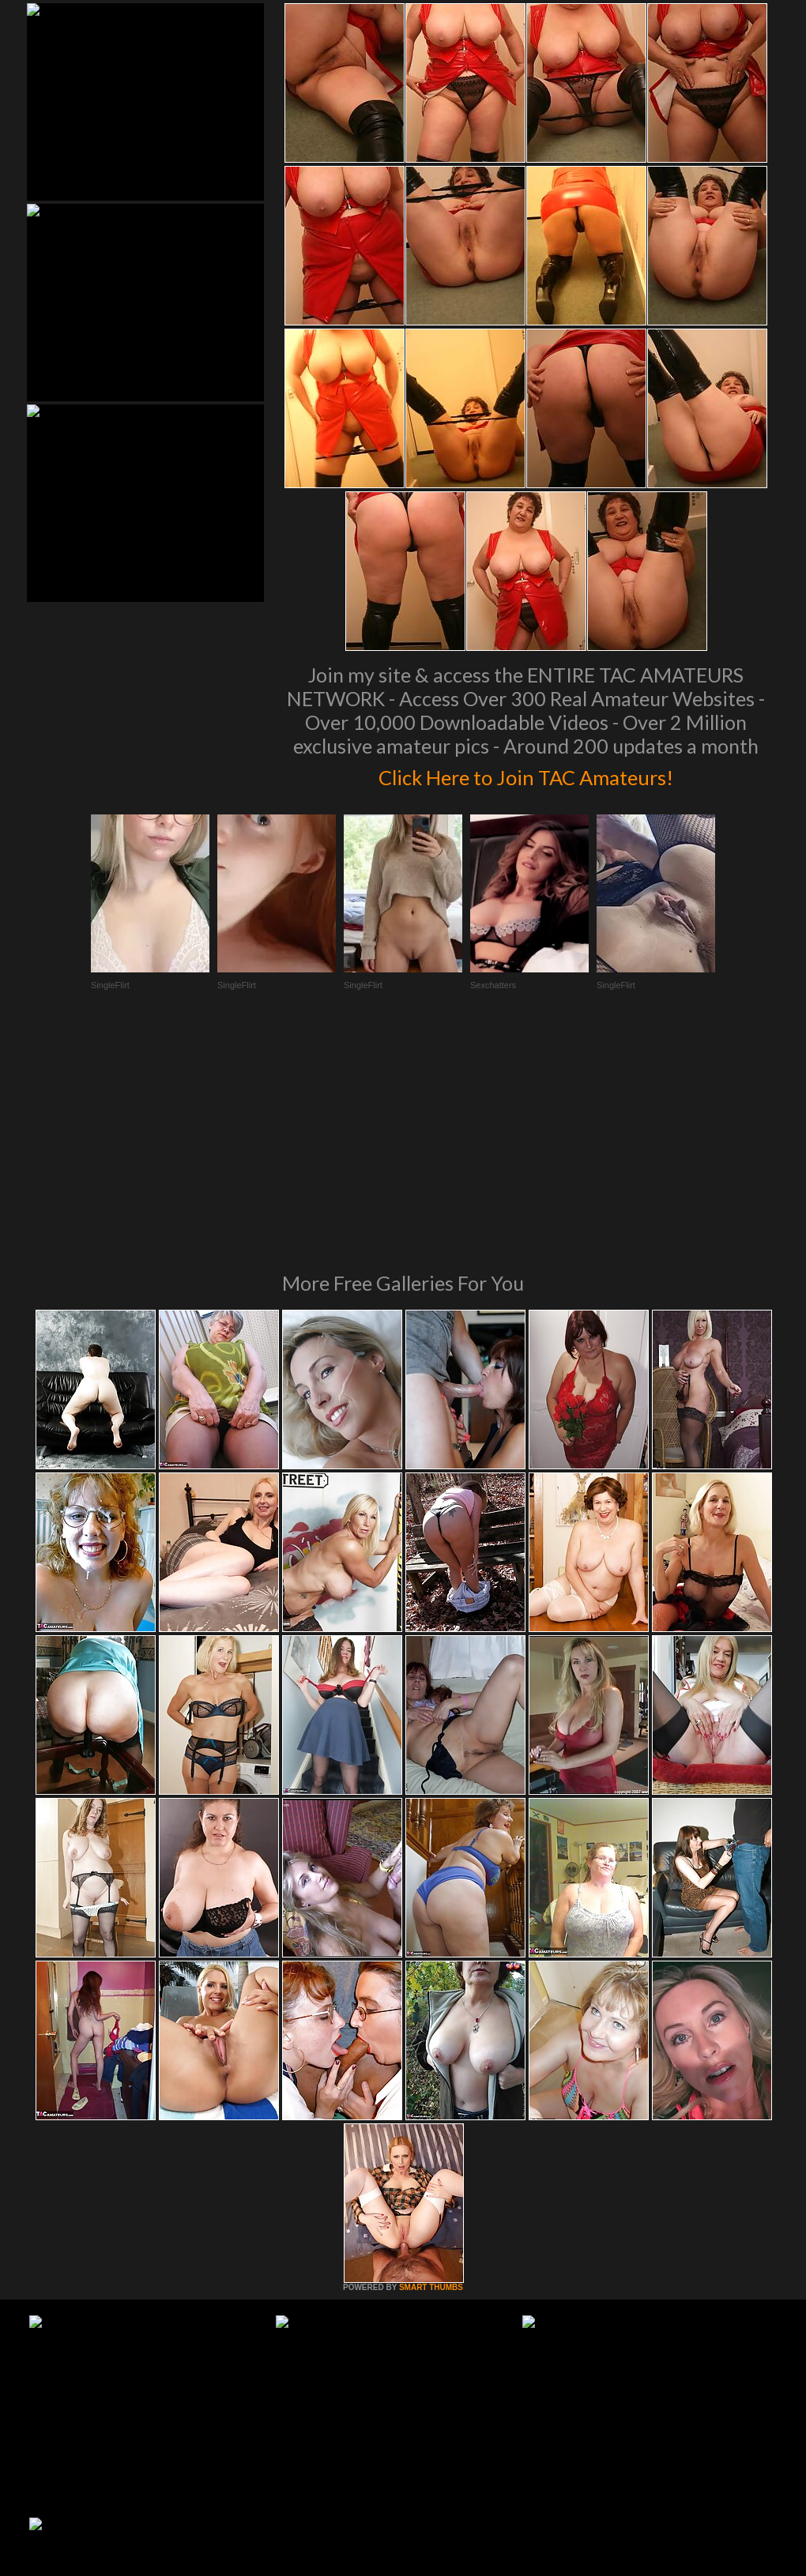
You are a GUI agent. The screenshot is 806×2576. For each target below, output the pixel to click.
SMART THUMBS (431, 2071)
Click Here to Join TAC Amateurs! (526, 774)
